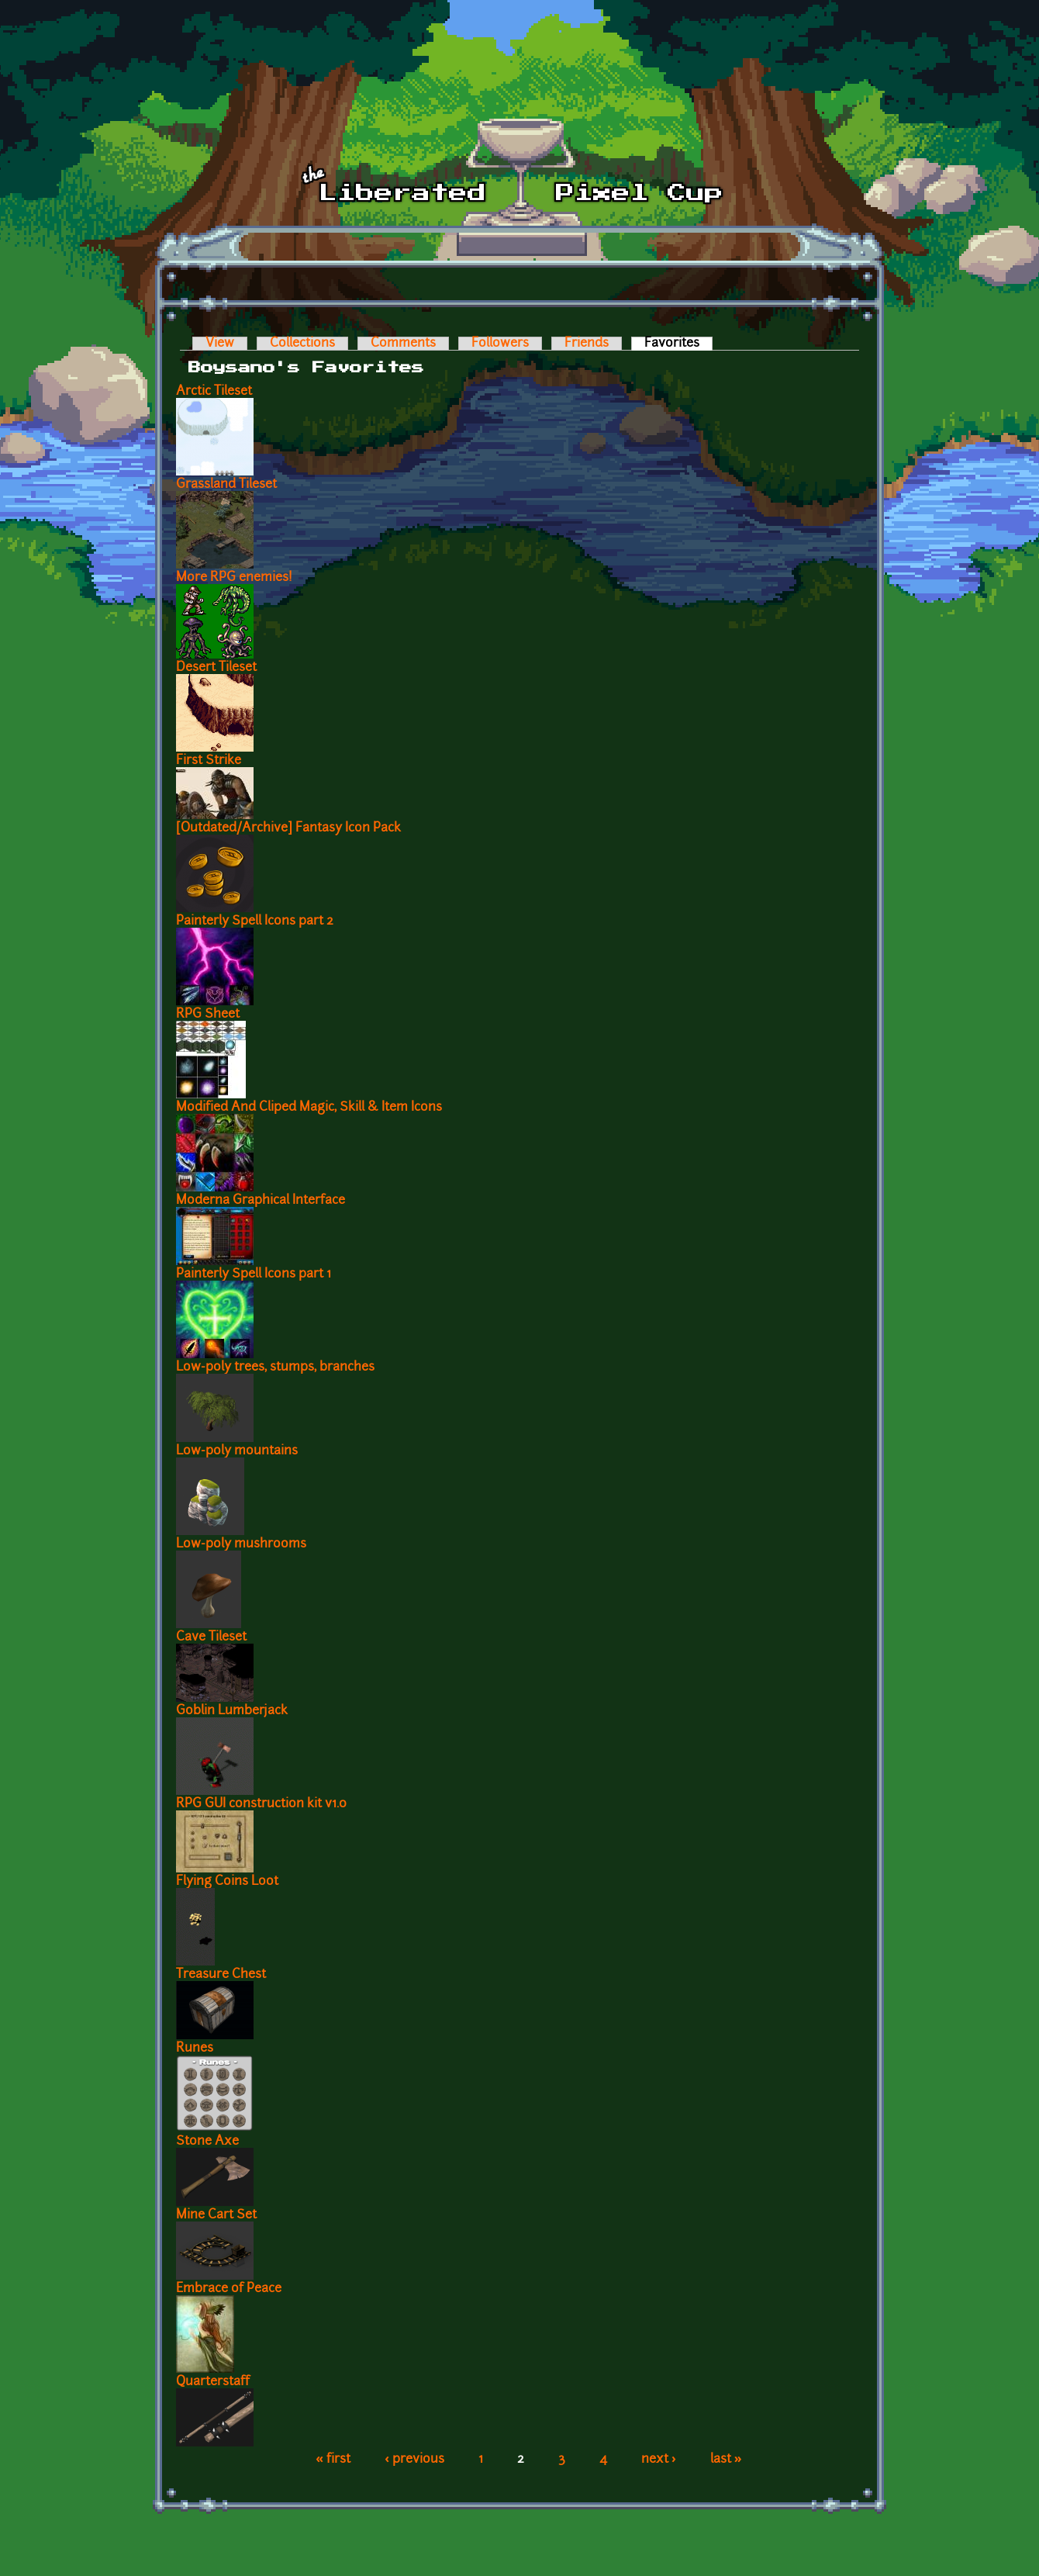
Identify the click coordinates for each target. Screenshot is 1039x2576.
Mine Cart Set (216, 2215)
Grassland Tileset (226, 485)
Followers (500, 343)
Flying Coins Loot (227, 1882)
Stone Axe (207, 2141)
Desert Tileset (216, 668)
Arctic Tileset (214, 392)
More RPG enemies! (234, 578)
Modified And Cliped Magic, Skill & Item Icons (309, 1107)
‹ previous (414, 2459)
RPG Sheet (208, 1014)
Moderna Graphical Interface (260, 1201)
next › (658, 2459)
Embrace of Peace (228, 2289)
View (219, 343)
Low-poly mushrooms (241, 1544)
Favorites (678, 343)
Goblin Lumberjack (232, 1711)
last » (726, 2459)
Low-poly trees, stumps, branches (275, 1367)
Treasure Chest (221, 1975)
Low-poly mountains (237, 1451)
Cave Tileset (211, 1637)
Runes (194, 2048)
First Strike (208, 761)
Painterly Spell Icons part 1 (253, 1274)
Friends (586, 343)
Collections (302, 343)
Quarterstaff (213, 2382)
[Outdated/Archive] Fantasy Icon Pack (288, 828)
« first (333, 2459)
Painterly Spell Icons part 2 (254, 921)
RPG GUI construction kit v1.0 (261, 1804)
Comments (403, 343)
